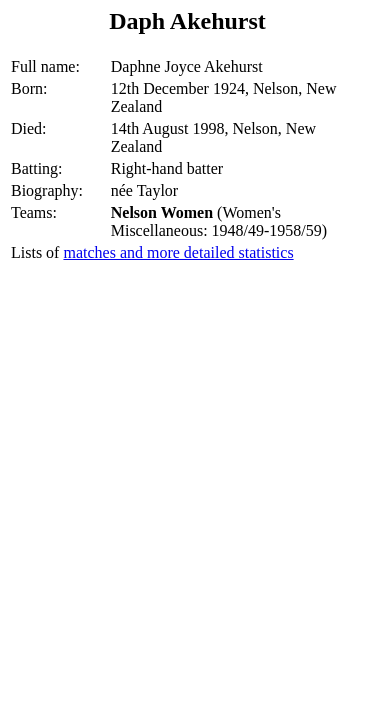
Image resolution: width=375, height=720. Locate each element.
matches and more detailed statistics (178, 252)
